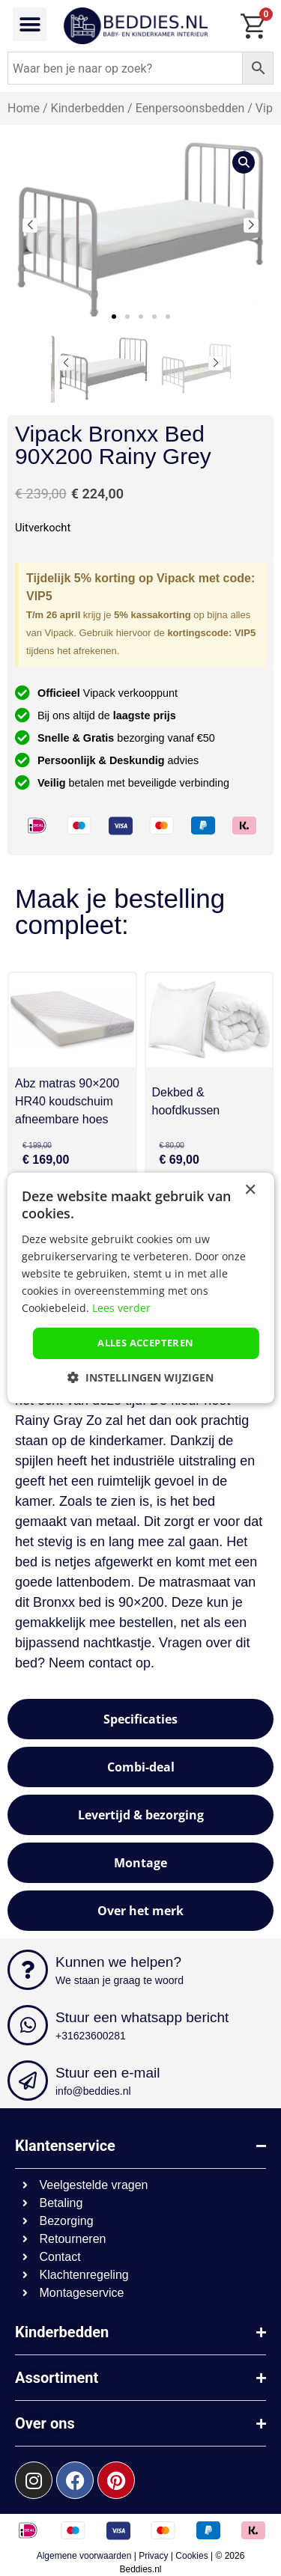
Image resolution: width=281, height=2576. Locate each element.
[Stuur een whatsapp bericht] (27, 2025)
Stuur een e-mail (107, 2073)
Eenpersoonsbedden (190, 108)
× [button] (250, 1190)
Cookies (191, 2556)
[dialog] (140, 1288)
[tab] (140, 1719)
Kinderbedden (88, 108)
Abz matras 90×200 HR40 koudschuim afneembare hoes (67, 1101)
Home (23, 108)
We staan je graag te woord (119, 1980)
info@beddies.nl (93, 2091)
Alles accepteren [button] (145, 1342)
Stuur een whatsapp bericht (142, 2017)
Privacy (153, 2556)
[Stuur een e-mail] (27, 2080)
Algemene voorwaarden (84, 2556)
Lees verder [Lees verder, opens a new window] (121, 1308)
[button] (29, 24)
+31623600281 (90, 2036)
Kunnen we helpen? (118, 1962)
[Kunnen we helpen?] (27, 1970)
